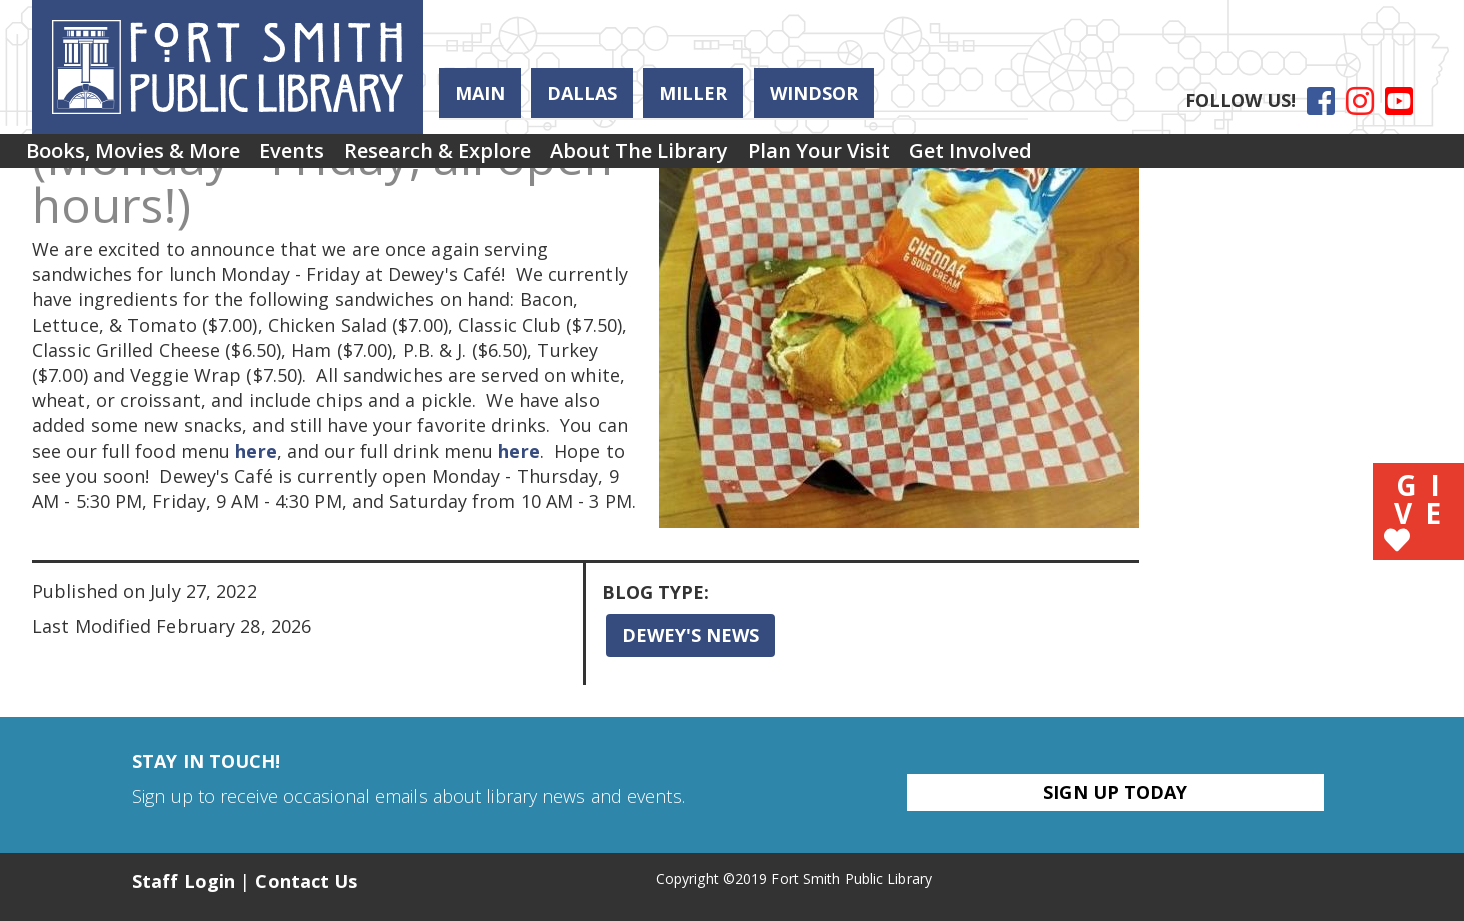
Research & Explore (488, 157)
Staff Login (183, 881)
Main (480, 93)
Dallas (582, 93)
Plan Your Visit (911, 157)
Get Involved (1083, 157)
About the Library (711, 157)
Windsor (814, 93)
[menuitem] (143, 158)
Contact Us (306, 881)
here (255, 451)
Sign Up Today (1115, 792)
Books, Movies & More (143, 157)
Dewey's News (690, 635)
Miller (693, 93)
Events (322, 157)
